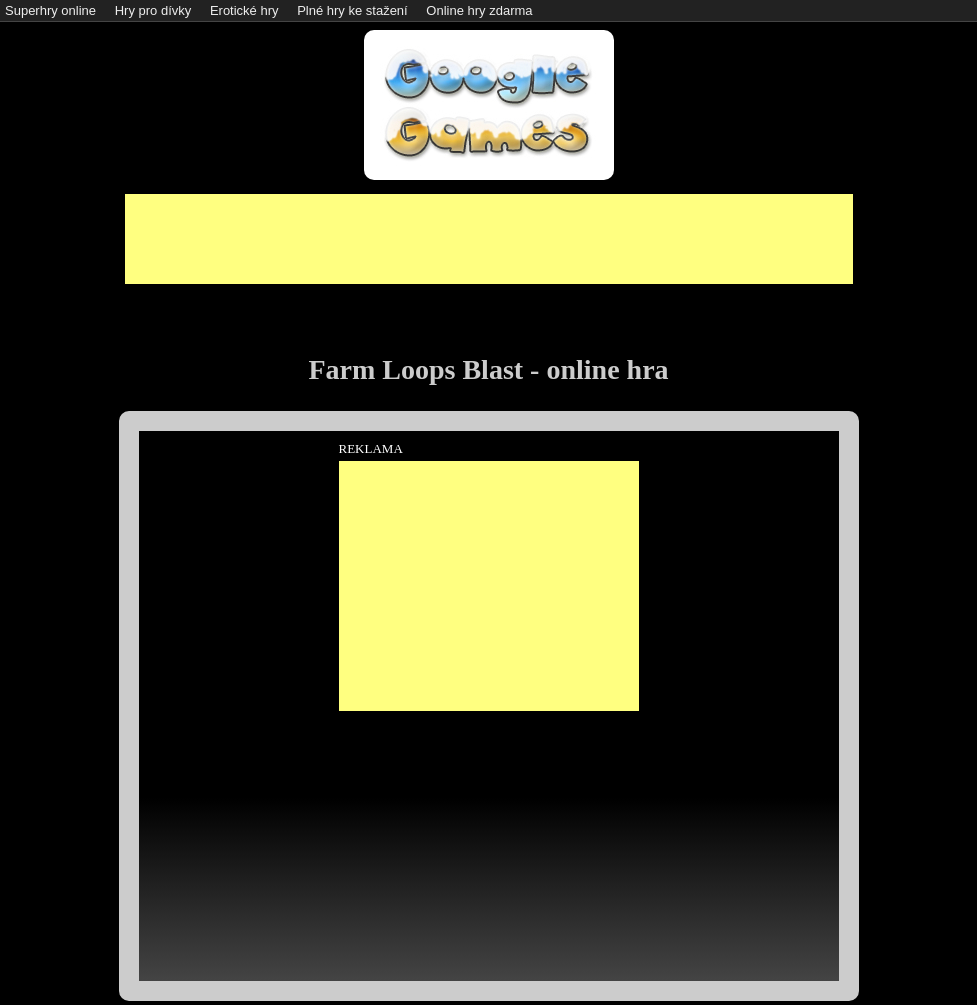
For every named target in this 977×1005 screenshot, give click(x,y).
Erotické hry (244, 10)
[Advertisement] (489, 239)
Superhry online (50, 10)
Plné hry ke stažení (352, 10)
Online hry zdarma (479, 10)
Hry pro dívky (153, 10)
